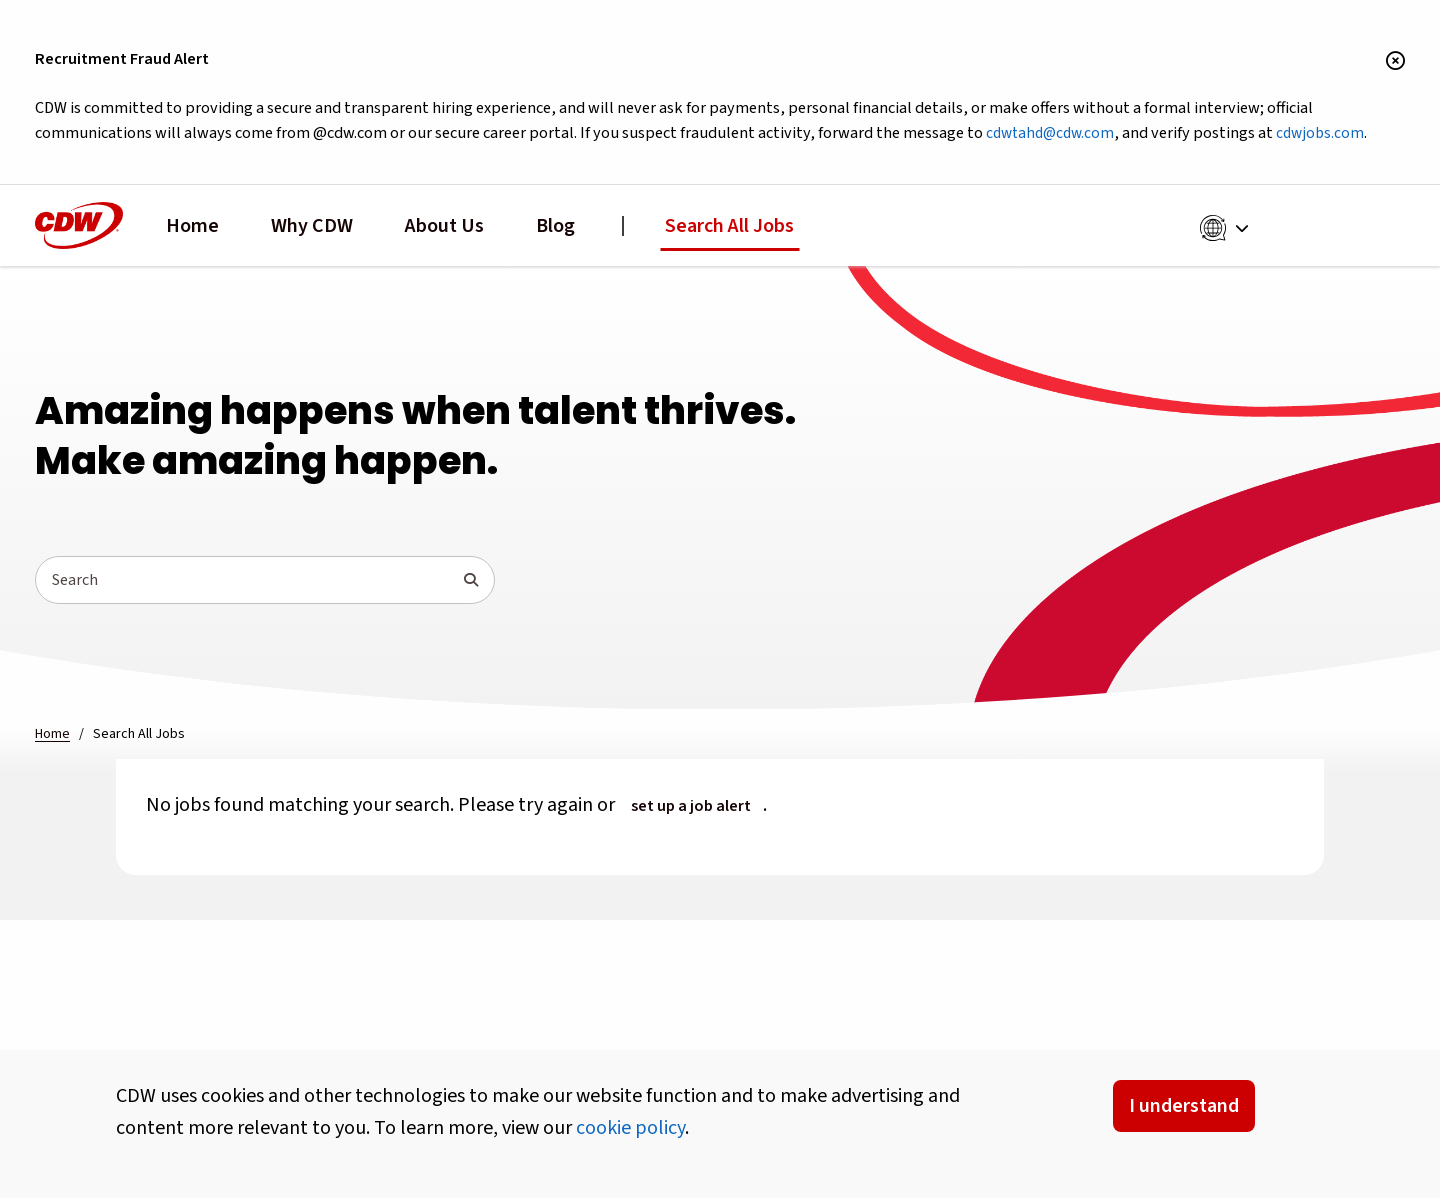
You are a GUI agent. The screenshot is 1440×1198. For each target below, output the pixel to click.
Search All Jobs (729, 226)
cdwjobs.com (1320, 133)
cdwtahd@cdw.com (1050, 133)
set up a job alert (691, 806)
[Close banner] (1395, 62)
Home (192, 226)
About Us (444, 226)
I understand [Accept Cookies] (1184, 1106)
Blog (555, 226)
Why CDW (312, 226)
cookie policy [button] (630, 1128)
